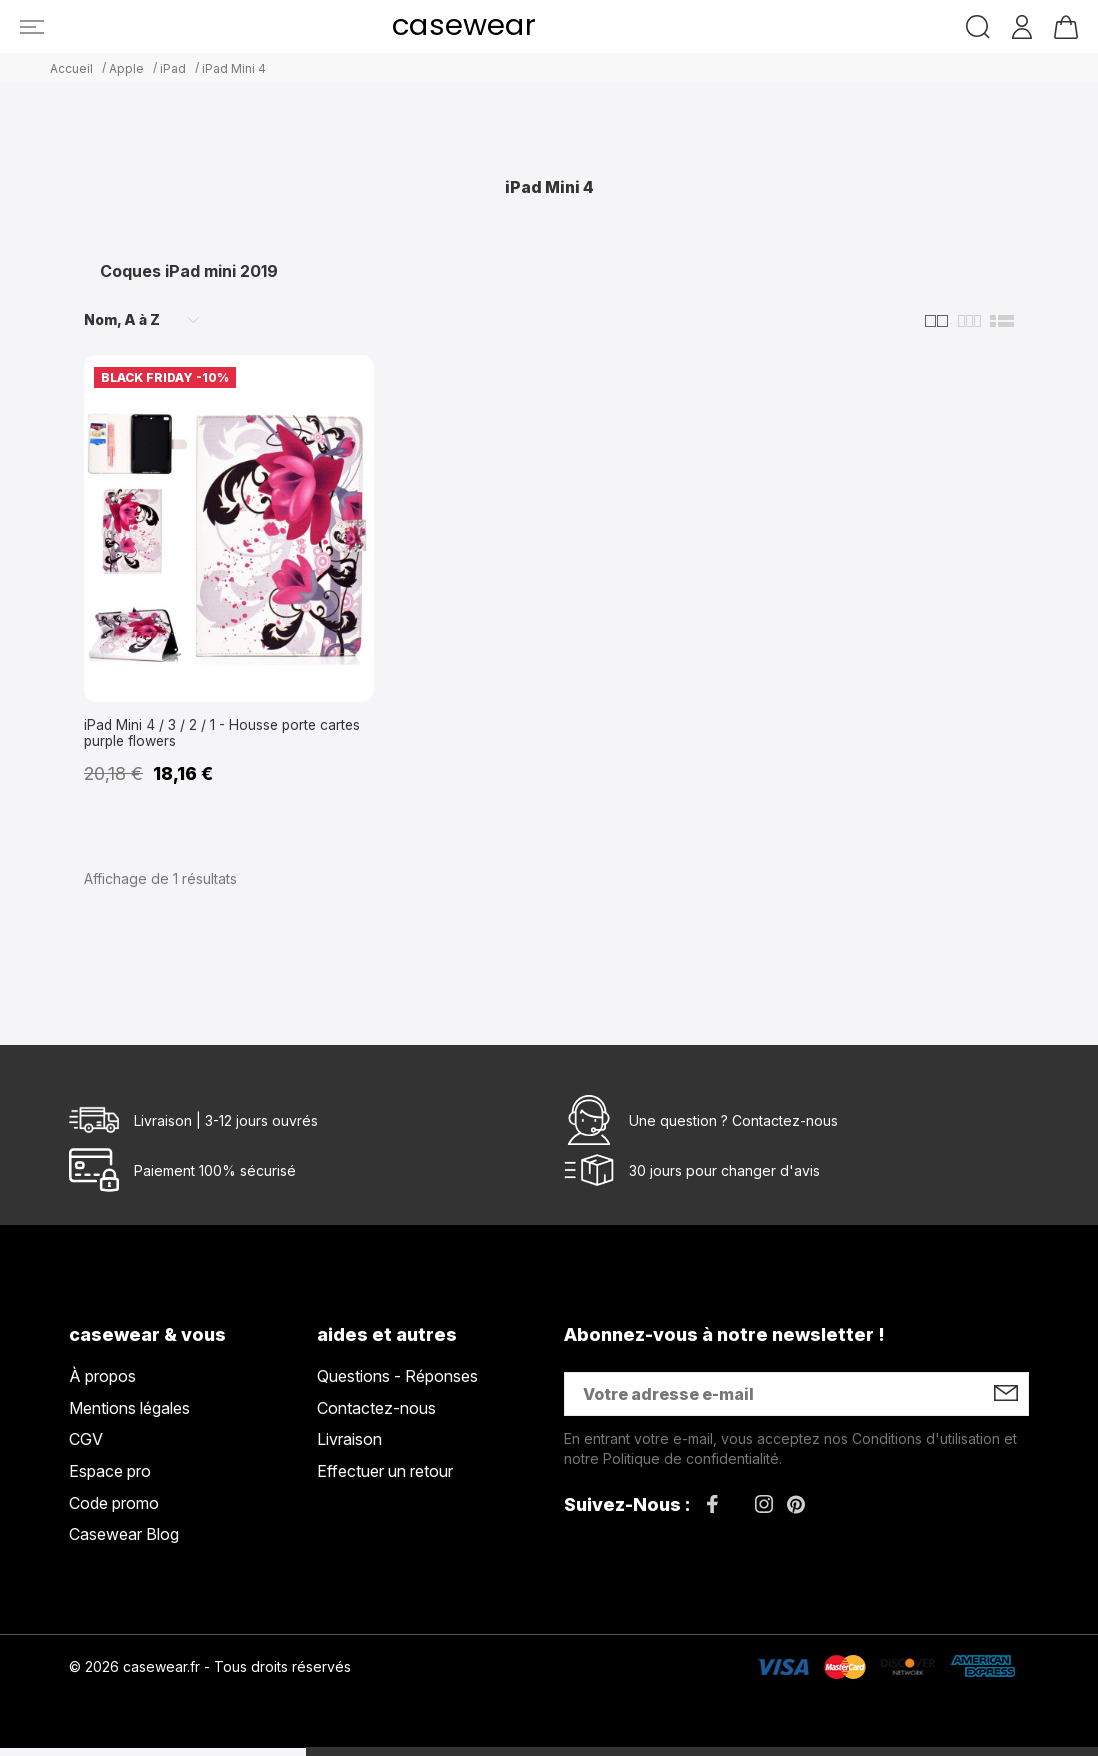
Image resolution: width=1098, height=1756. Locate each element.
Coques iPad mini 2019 (189, 271)
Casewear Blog (124, 1542)
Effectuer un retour (385, 1479)
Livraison (349, 1447)
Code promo (114, 1511)
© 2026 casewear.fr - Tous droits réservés (210, 1674)
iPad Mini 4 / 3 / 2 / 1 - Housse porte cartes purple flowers (214, 737)
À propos (102, 1384)
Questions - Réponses (397, 1384)
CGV (86, 1447)
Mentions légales (129, 1416)
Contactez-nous (785, 1128)
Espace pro (110, 1479)
